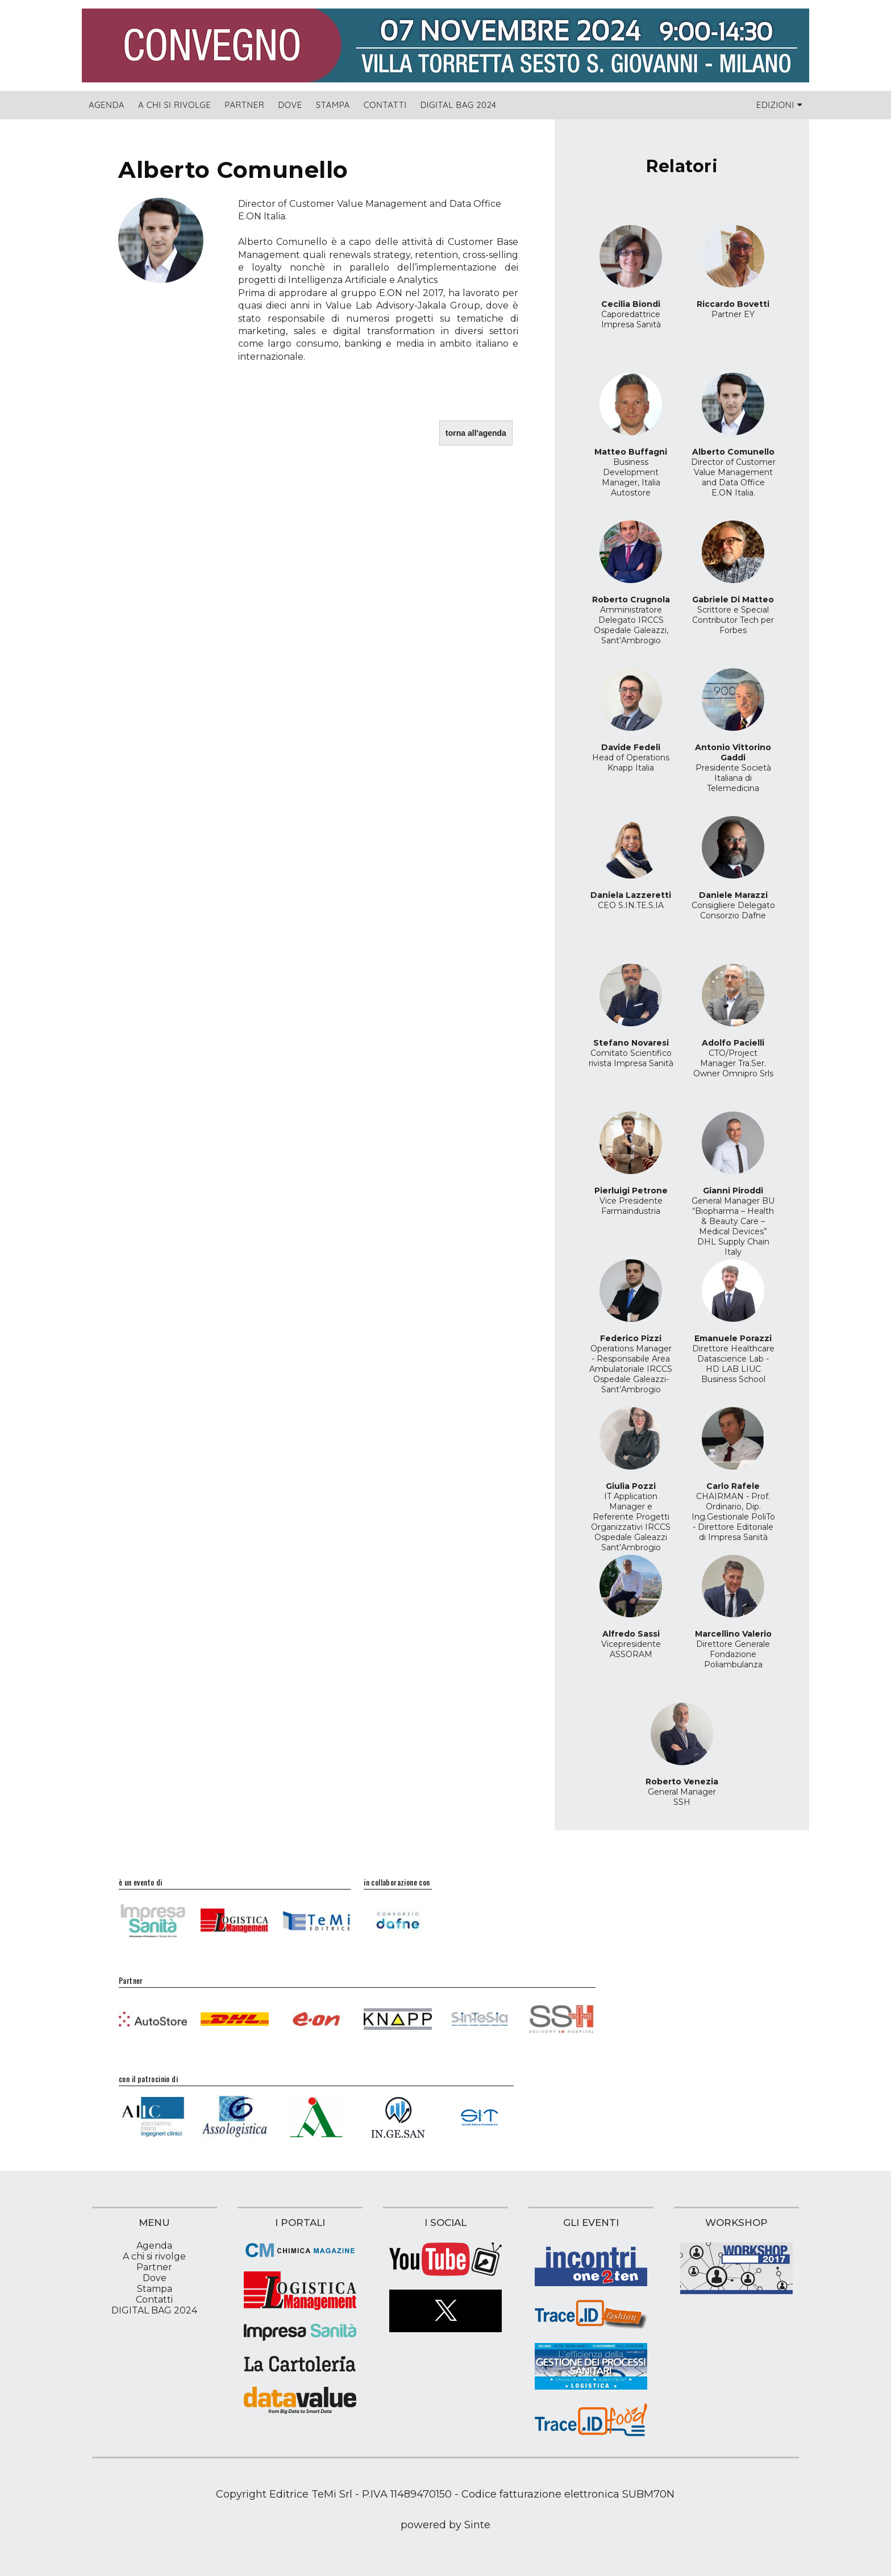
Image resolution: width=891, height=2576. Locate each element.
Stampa (333, 104)
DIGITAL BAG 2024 (458, 104)
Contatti (385, 104)
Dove (290, 104)
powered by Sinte (445, 2525)
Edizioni (779, 104)
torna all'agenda (476, 433)
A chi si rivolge (174, 104)
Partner (244, 104)
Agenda (106, 104)
